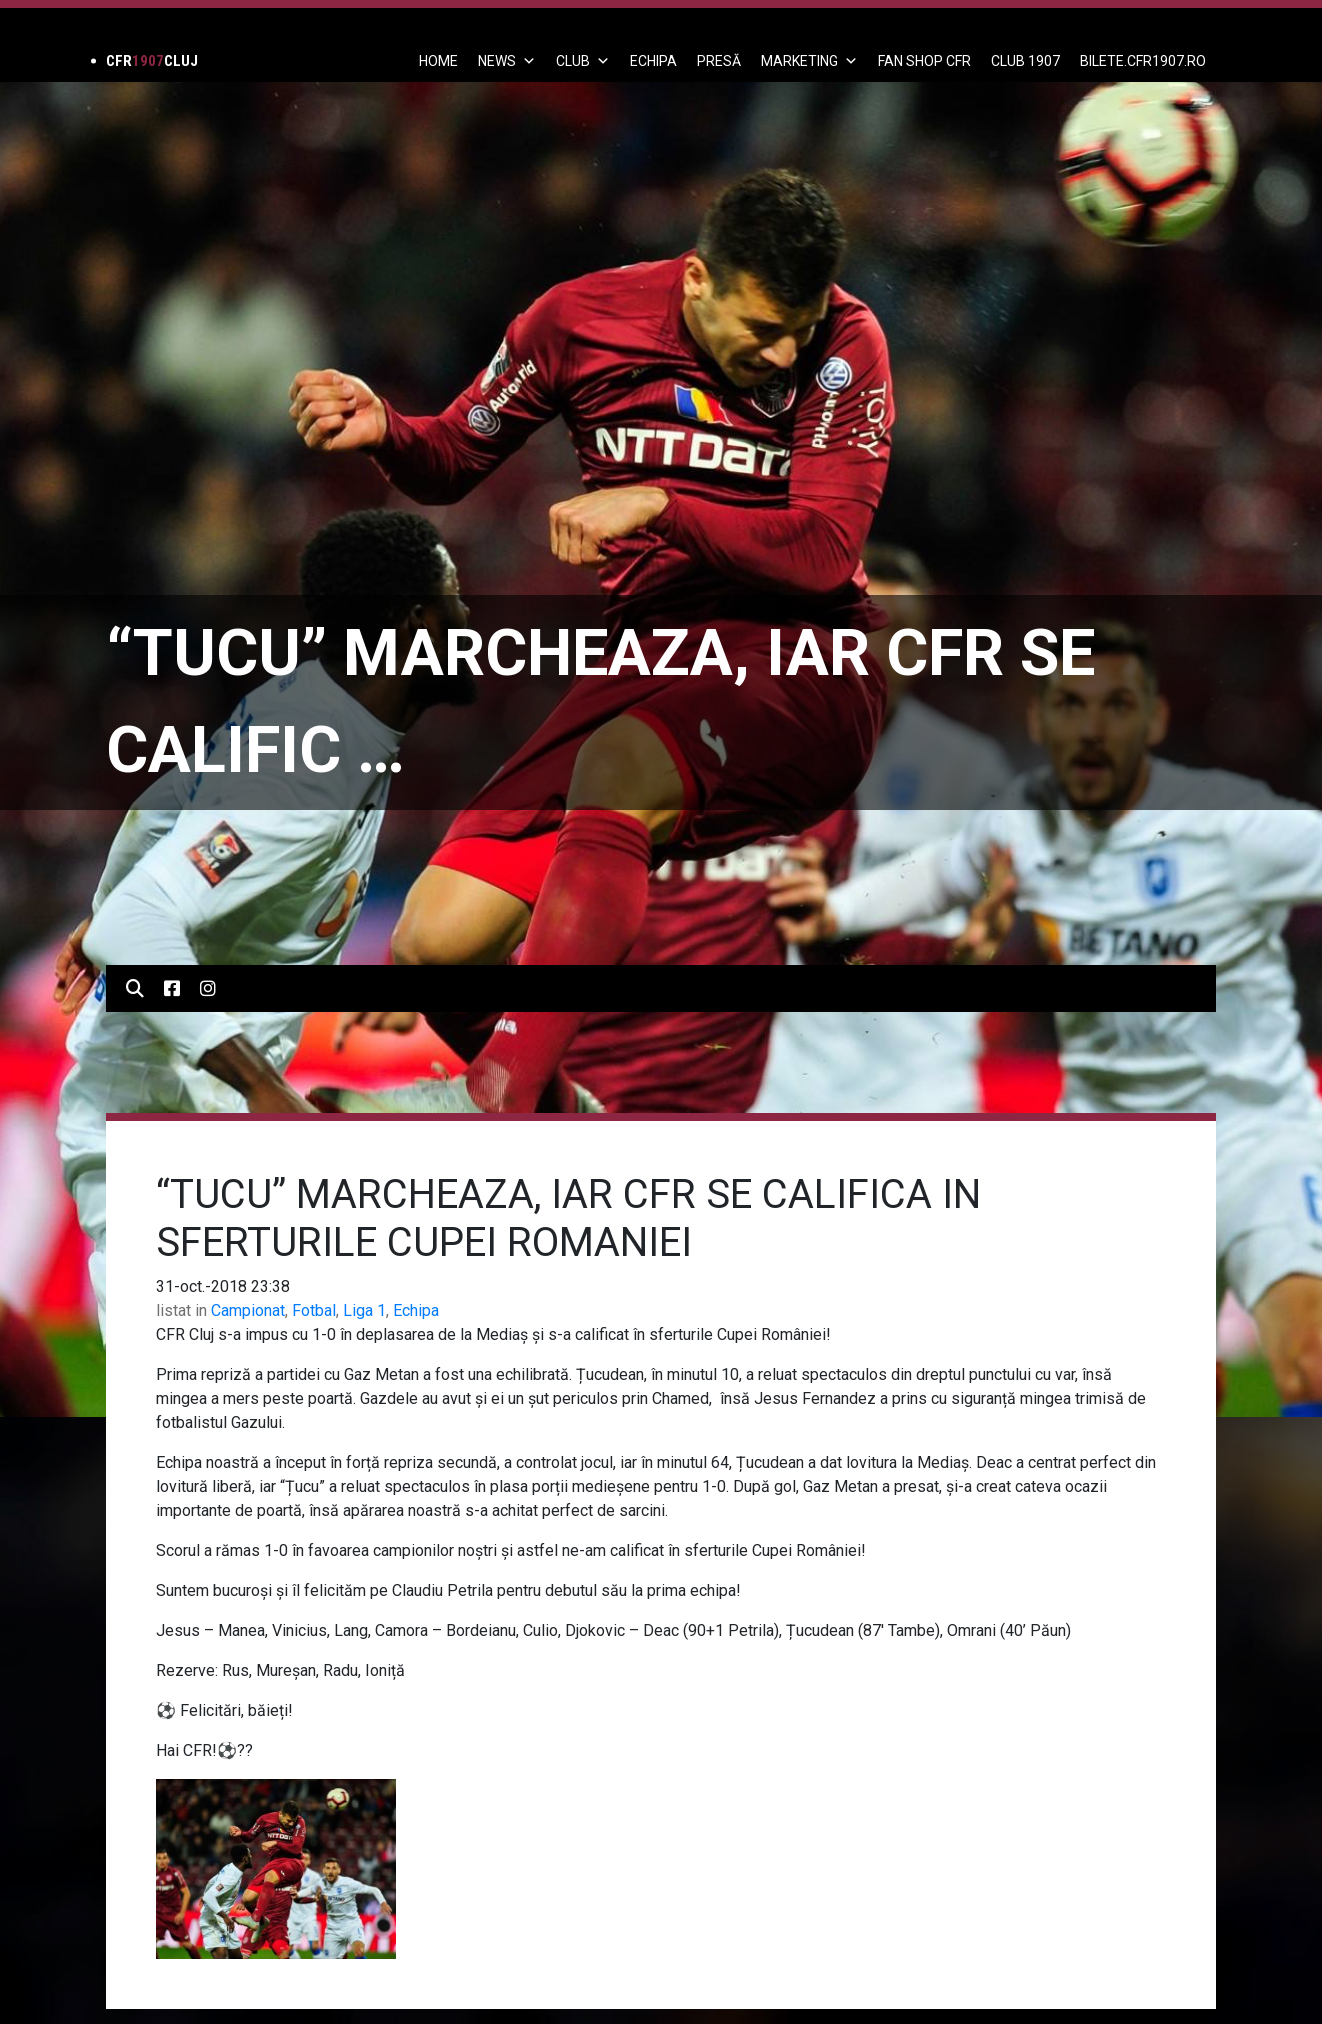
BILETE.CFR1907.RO (1143, 61)
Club (583, 61)
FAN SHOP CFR (924, 61)
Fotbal (314, 1310)
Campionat (248, 1310)
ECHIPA (653, 61)
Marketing (809, 61)
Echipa (416, 1310)
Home (438, 61)
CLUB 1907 (1025, 61)
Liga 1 (364, 1310)
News (507, 61)
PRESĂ (719, 61)
